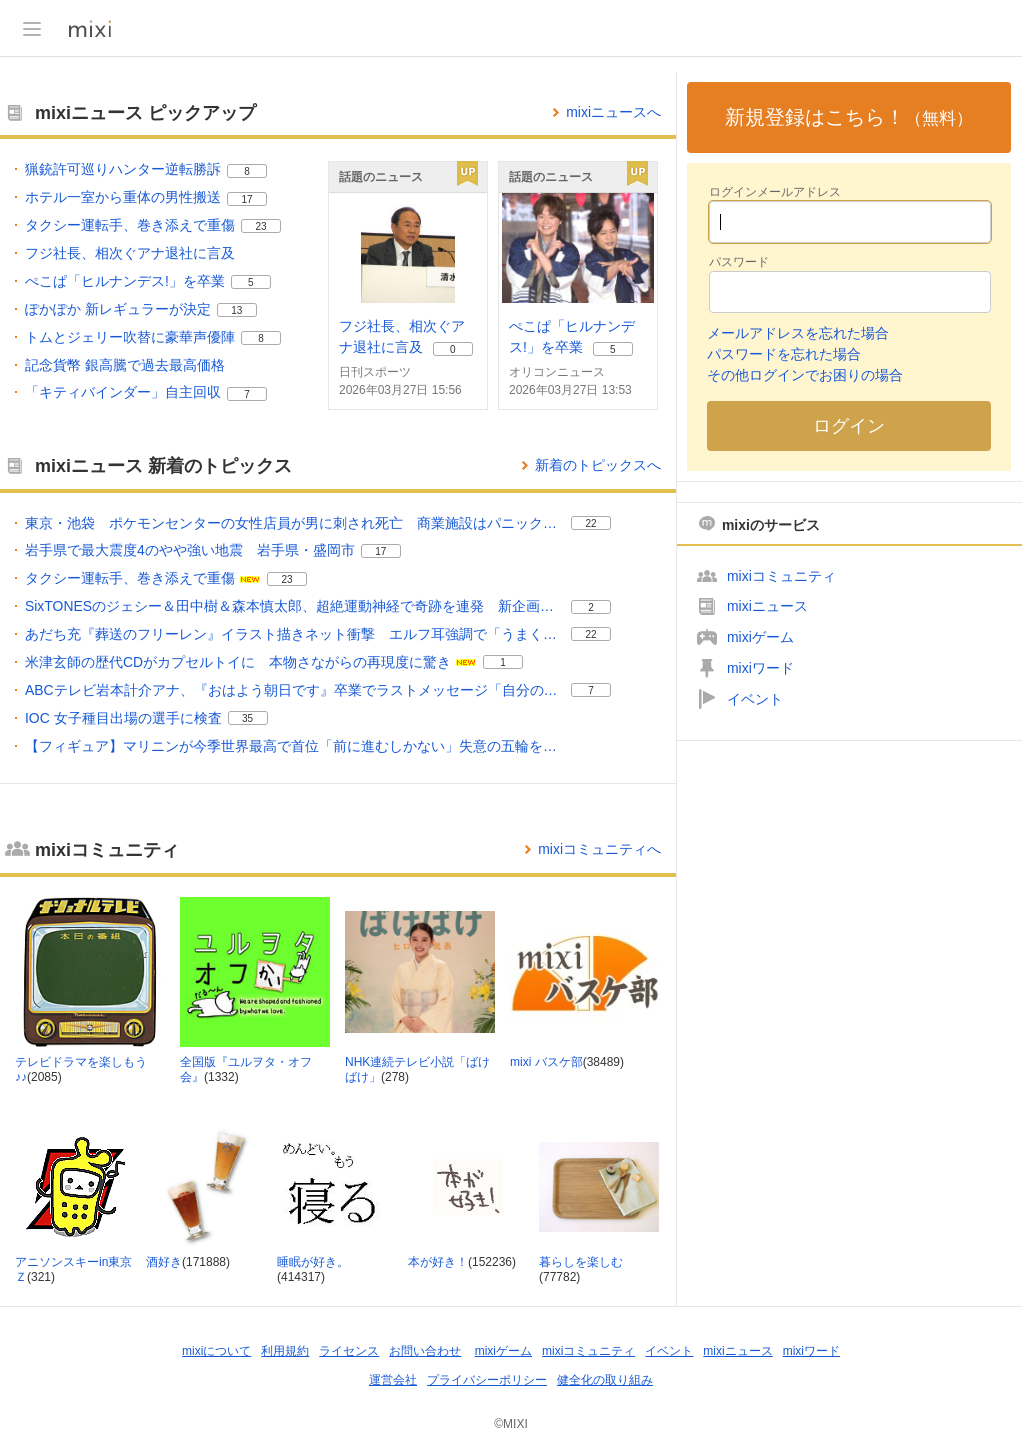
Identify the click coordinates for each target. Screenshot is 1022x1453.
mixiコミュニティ (781, 576)
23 (260, 226)
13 (236, 310)
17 (246, 199)
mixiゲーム (760, 637)
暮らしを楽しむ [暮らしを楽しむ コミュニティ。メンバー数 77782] (581, 1262)
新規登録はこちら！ (849, 117)
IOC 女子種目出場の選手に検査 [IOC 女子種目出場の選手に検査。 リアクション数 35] (123, 718)
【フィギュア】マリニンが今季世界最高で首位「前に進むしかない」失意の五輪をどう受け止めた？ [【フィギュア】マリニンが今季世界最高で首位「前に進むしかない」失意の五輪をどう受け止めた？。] (295, 746)
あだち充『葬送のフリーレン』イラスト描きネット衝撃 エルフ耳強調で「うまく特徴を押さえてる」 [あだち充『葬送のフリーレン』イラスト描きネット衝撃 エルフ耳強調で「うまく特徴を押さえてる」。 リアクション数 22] (295, 634)
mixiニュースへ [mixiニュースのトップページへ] (613, 112)
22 (590, 523)
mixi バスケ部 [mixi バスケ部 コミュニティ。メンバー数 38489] (546, 1062)
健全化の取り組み (605, 1380)
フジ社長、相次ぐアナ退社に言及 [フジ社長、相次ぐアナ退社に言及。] (130, 253)
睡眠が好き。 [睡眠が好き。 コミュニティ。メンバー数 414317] (313, 1262)
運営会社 (393, 1380)
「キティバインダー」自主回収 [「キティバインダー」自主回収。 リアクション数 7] (123, 392)
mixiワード (760, 668)
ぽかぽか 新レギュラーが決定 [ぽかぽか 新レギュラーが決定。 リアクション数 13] (118, 309)
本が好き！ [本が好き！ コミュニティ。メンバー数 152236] (438, 1262)
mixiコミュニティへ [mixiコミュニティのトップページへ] (599, 849)
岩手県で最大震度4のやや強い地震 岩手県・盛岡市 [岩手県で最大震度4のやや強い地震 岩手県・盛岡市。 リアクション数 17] (190, 550)
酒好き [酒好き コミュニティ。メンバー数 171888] (164, 1262)
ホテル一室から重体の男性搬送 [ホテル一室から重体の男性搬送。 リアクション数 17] (123, 197)
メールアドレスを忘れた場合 (798, 333)
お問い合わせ (425, 1351)
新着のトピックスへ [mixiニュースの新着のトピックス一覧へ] (598, 465)
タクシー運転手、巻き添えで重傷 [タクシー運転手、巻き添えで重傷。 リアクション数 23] (130, 225)
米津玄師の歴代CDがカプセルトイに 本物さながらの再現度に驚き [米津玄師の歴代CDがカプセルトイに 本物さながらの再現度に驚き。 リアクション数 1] (238, 662)
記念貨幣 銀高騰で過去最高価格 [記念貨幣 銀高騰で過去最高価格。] (125, 365)
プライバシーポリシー (487, 1380)
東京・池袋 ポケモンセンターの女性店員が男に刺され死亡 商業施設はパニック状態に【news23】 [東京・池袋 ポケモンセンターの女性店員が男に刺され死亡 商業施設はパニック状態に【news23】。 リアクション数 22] (295, 523)
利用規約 (285, 1351)
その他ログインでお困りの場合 (805, 375)
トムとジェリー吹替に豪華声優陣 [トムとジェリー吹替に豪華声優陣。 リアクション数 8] (130, 337)
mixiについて (216, 1351)
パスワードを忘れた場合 (784, 354)
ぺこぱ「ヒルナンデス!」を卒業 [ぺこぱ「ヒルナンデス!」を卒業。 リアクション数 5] (125, 281)
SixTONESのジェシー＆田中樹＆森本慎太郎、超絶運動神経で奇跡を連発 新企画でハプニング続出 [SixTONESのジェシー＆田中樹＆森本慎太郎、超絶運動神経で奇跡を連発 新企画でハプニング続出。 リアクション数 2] (295, 606)
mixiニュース (767, 606)
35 (247, 718)
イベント (755, 699)
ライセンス (349, 1351)
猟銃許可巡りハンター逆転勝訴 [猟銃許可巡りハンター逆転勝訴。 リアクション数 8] (123, 169)
